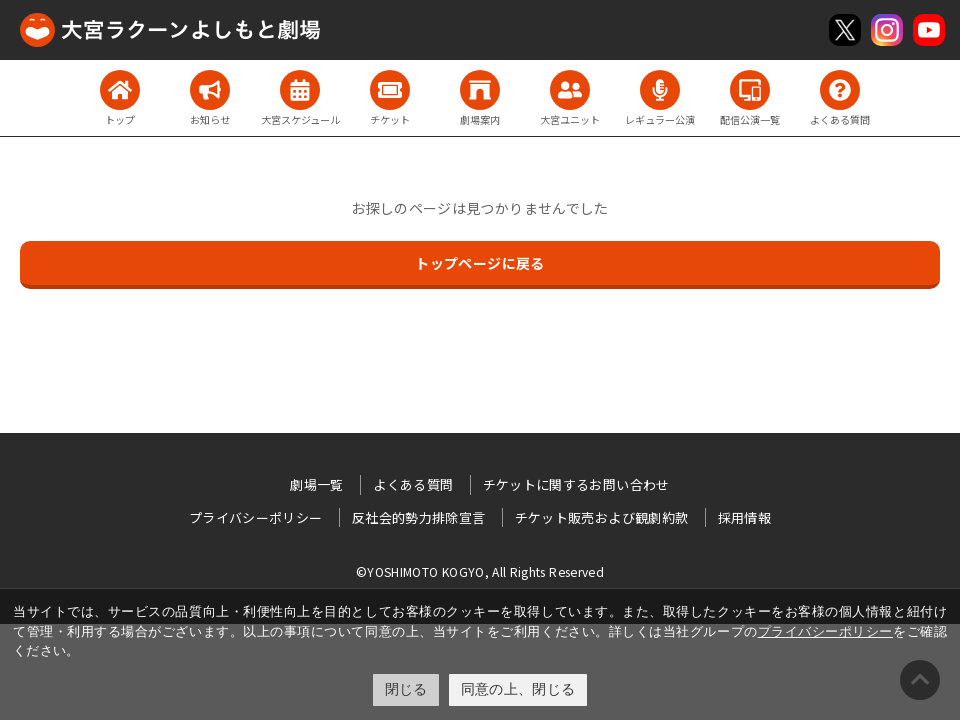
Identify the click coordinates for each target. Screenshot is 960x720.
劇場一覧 (316, 484)
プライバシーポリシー (825, 631)
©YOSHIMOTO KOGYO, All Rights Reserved (480, 571)
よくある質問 (413, 484)
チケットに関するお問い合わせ (576, 484)
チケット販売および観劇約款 (602, 517)
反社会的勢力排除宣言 (419, 517)
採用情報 (744, 517)
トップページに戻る (479, 263)
